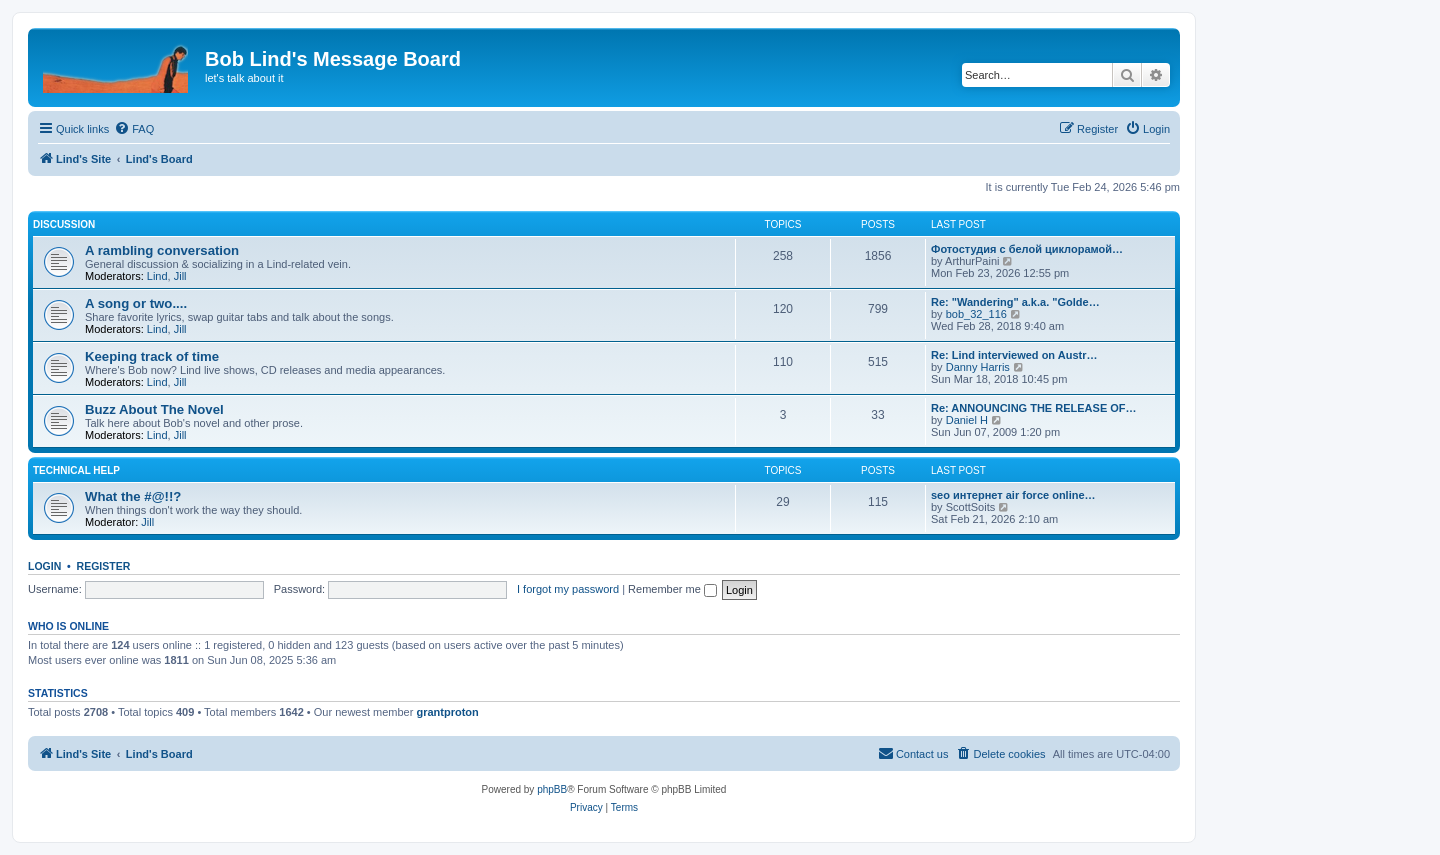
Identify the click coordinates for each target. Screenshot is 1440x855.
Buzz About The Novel (154, 409)
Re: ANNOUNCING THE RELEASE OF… (1034, 408)
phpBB (552, 789)
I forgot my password (568, 589)
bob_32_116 (976, 314)
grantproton (447, 712)
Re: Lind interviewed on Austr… (1014, 355)
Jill (180, 276)
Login (44, 566)
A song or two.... (136, 303)
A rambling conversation (162, 250)
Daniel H (967, 420)
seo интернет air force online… (1013, 495)
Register (104, 566)
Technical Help (76, 470)
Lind (157, 276)
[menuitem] (134, 129)
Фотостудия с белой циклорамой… (1027, 249)
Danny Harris (978, 367)
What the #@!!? (133, 496)
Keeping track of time (152, 356)
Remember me (672, 589)
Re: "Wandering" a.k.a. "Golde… (1015, 302)
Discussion (64, 224)
